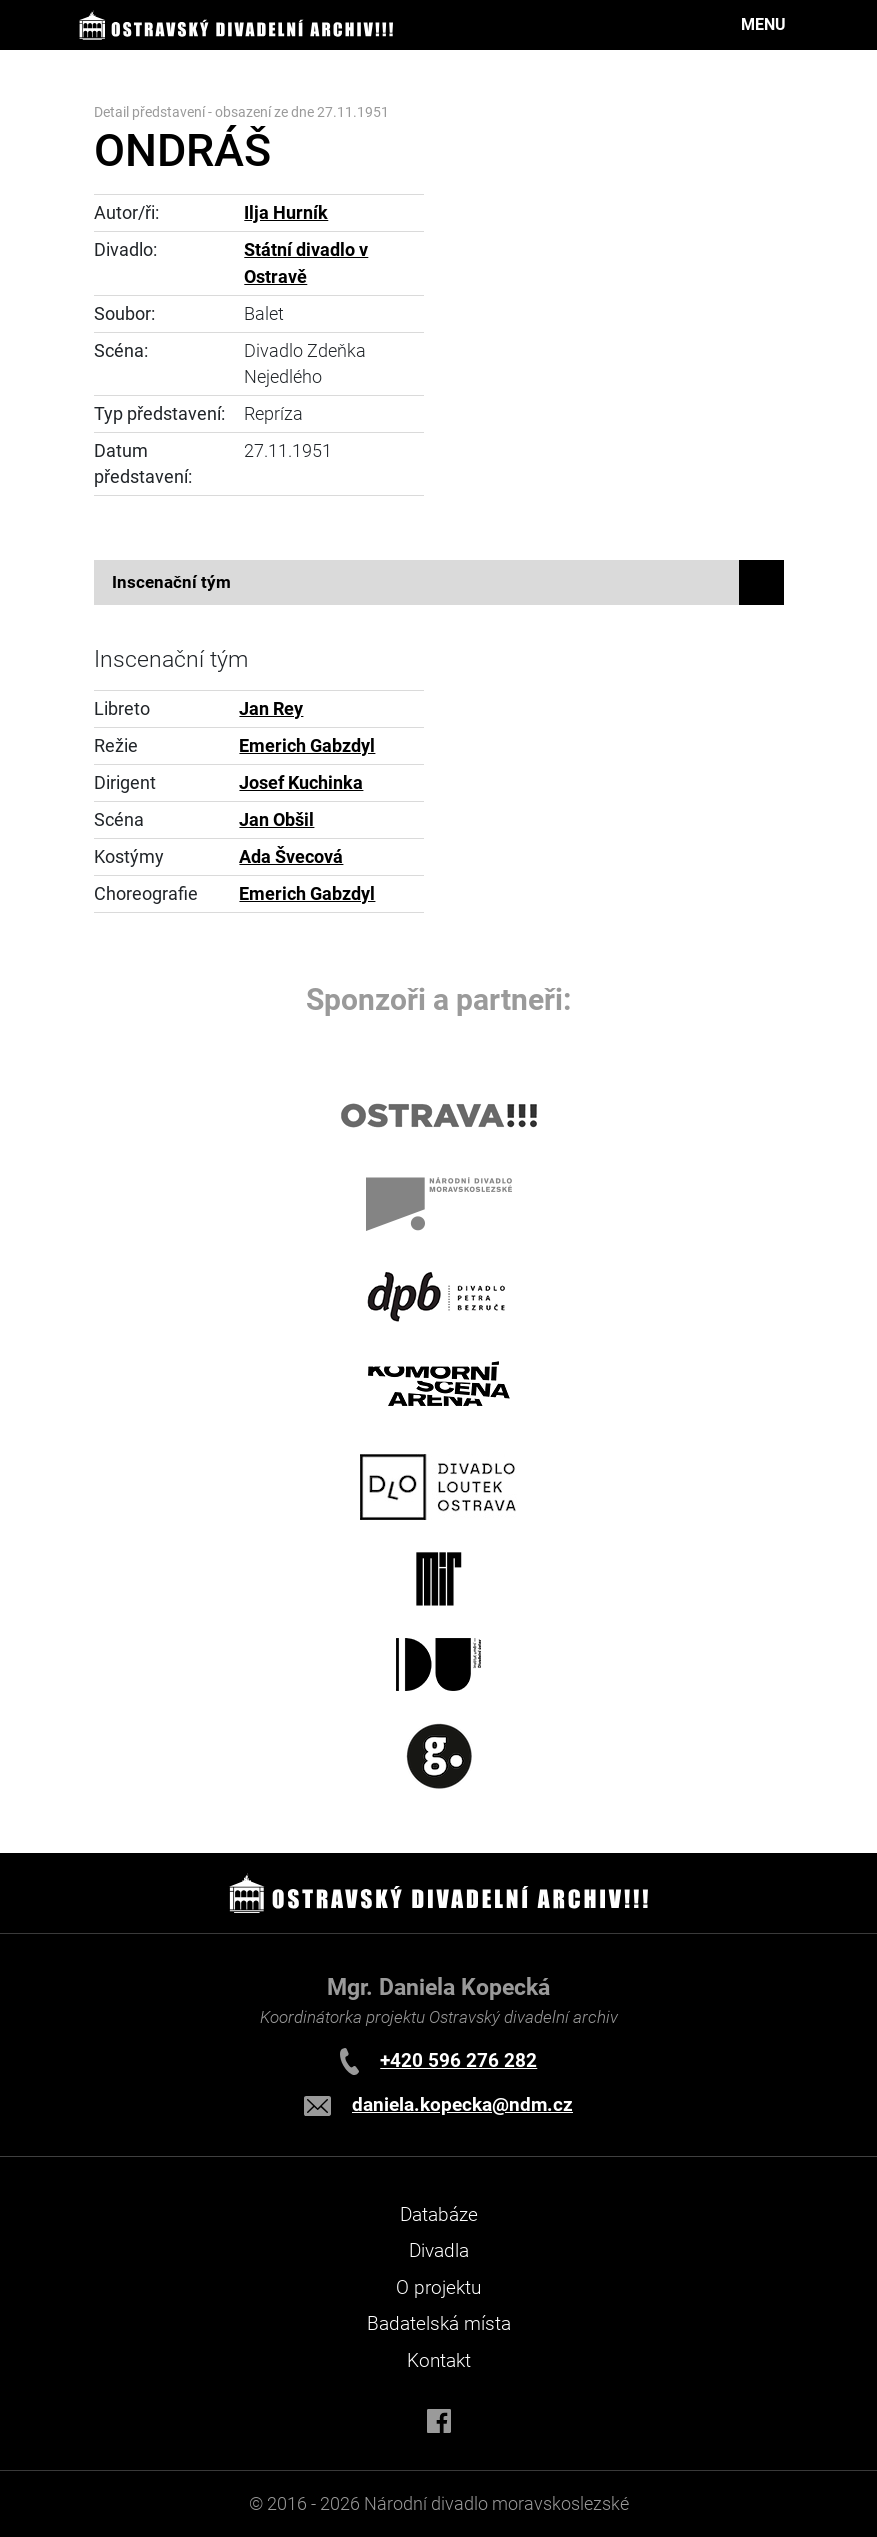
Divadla (439, 2250)
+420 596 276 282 (458, 2060)
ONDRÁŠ (182, 150)
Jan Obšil (276, 820)
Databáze (439, 2214)
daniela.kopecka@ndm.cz (462, 2104)
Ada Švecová (291, 857)
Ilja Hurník (286, 213)
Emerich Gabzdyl (307, 746)
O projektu (438, 2287)
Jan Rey (271, 709)
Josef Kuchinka (301, 783)
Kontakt (439, 2360)
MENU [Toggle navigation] (763, 24)
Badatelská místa (439, 2323)
